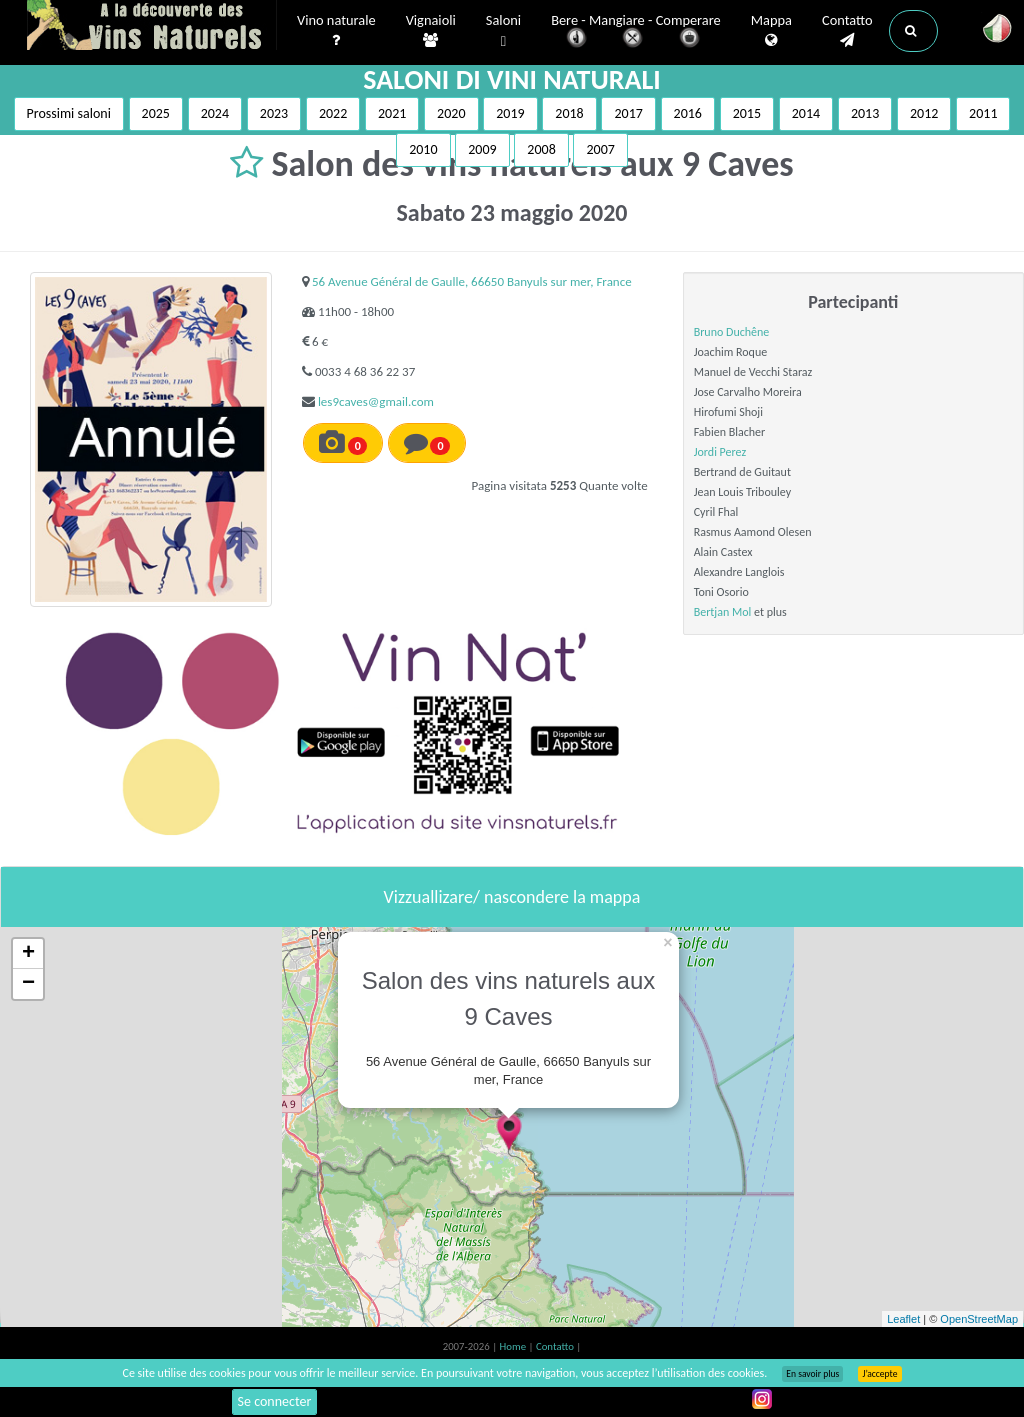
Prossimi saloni (69, 113)
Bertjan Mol (723, 612)
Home (514, 1346)
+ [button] (28, 954)
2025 (156, 113)
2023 (274, 113)
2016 (688, 113)
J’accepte (879, 1374)
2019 (510, 113)
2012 (924, 113)
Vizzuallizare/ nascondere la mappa (512, 897)
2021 (392, 113)
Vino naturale (336, 31)
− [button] (28, 984)
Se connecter (275, 1401)
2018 (569, 113)
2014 (806, 113)
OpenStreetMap (979, 1319)
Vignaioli (431, 31)
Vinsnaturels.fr (152, 27)
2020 (451, 113)
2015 (747, 113)
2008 (541, 149)
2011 (983, 113)
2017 (628, 113)
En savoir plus (812, 1374)
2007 (600, 149)
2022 (333, 113)
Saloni (503, 31)
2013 (865, 113)
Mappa (771, 31)
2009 (482, 149)
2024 (215, 113)
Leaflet (903, 1319)
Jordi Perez (720, 452)
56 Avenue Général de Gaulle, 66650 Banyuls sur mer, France (472, 281)
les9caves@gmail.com (376, 401)
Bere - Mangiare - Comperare (636, 32)
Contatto (847, 31)
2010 (423, 149)
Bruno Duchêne (732, 332)
